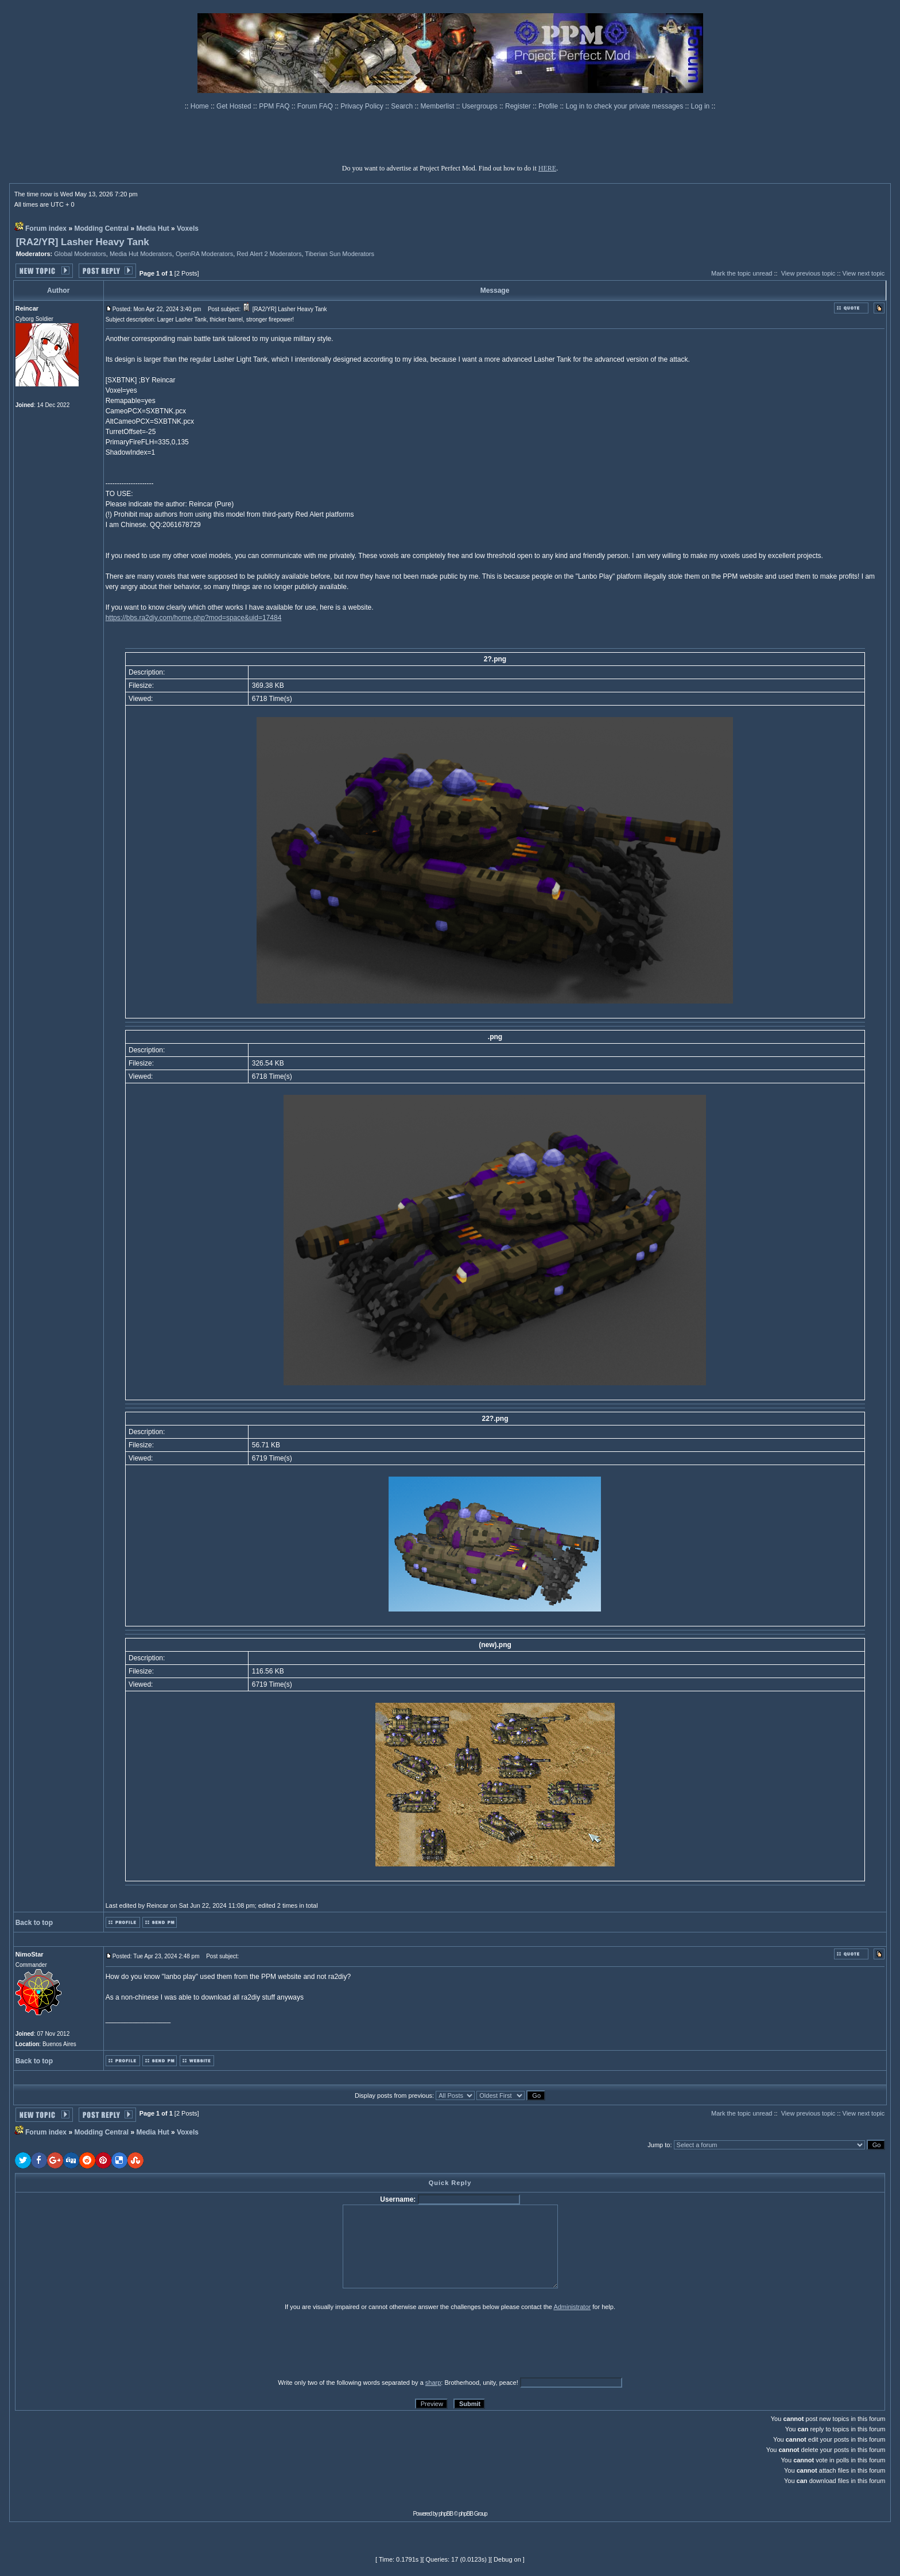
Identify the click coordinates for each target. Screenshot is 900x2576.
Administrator (572, 2306)
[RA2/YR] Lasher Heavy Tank (82, 242)
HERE (547, 168)
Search (402, 106)
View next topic (864, 273)
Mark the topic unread (741, 273)
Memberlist (438, 106)
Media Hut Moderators (141, 253)
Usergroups (480, 106)
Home (201, 106)
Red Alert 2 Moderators (268, 253)
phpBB (446, 2514)
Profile (549, 106)
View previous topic (808, 273)
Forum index (46, 228)
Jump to (658, 2144)
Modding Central (101, 228)
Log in (700, 106)
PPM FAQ (275, 106)
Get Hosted (234, 106)
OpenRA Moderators (204, 253)
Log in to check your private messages (625, 106)
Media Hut (152, 228)
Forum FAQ (316, 106)
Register (519, 106)
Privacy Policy (362, 106)
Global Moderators (80, 253)
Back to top (34, 1923)
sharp (433, 2382)
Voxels (188, 228)
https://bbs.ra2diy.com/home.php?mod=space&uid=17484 (194, 618)
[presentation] (104, 2344)
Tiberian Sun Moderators (339, 253)
